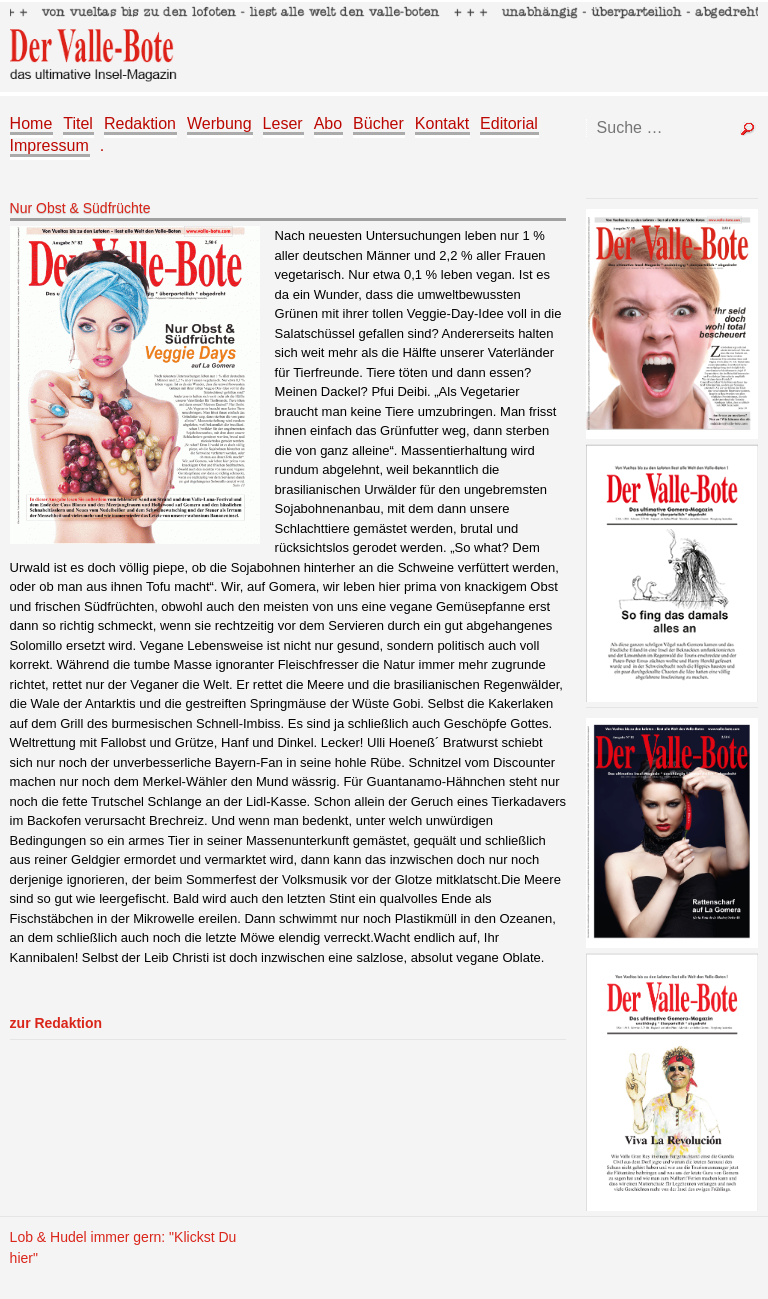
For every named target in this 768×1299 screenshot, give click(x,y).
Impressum (49, 145)
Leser (283, 123)
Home (31, 123)
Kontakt (442, 123)
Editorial (509, 123)
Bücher (378, 123)
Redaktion (140, 123)
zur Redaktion (56, 1023)
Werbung (219, 123)
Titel (78, 123)
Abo (328, 123)
